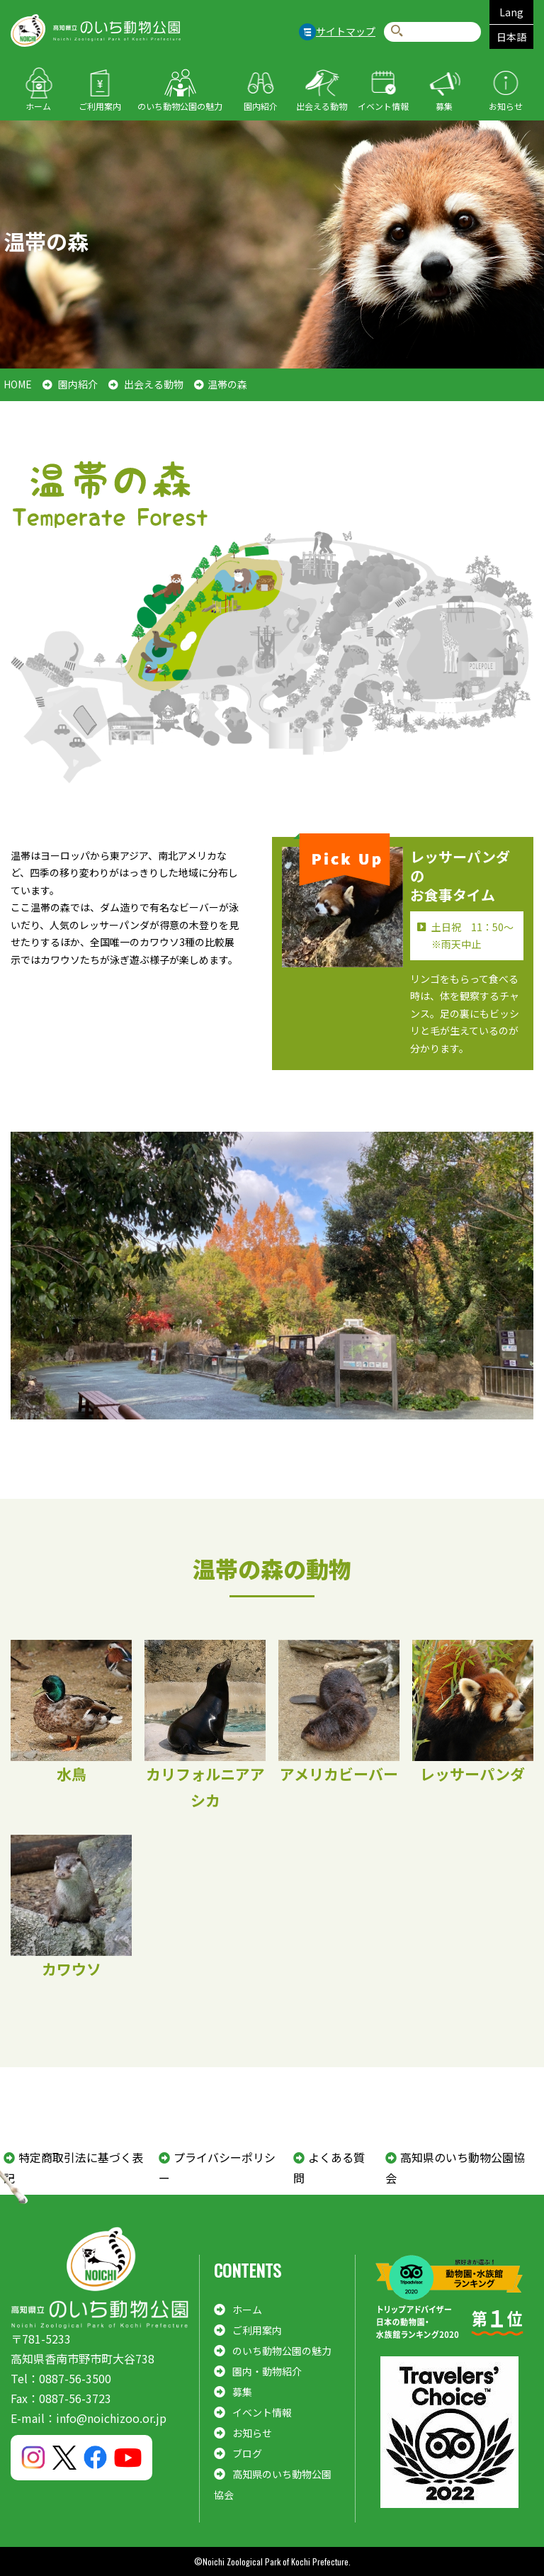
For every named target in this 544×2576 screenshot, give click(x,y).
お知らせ (506, 106)
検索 (397, 31)
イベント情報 (383, 106)
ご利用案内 (100, 106)
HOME (18, 384)
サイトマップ (345, 31)
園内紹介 (261, 106)
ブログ (247, 2453)
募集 (444, 106)
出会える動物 (321, 106)
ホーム (38, 106)
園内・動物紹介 (267, 2371)
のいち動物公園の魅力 (179, 106)
